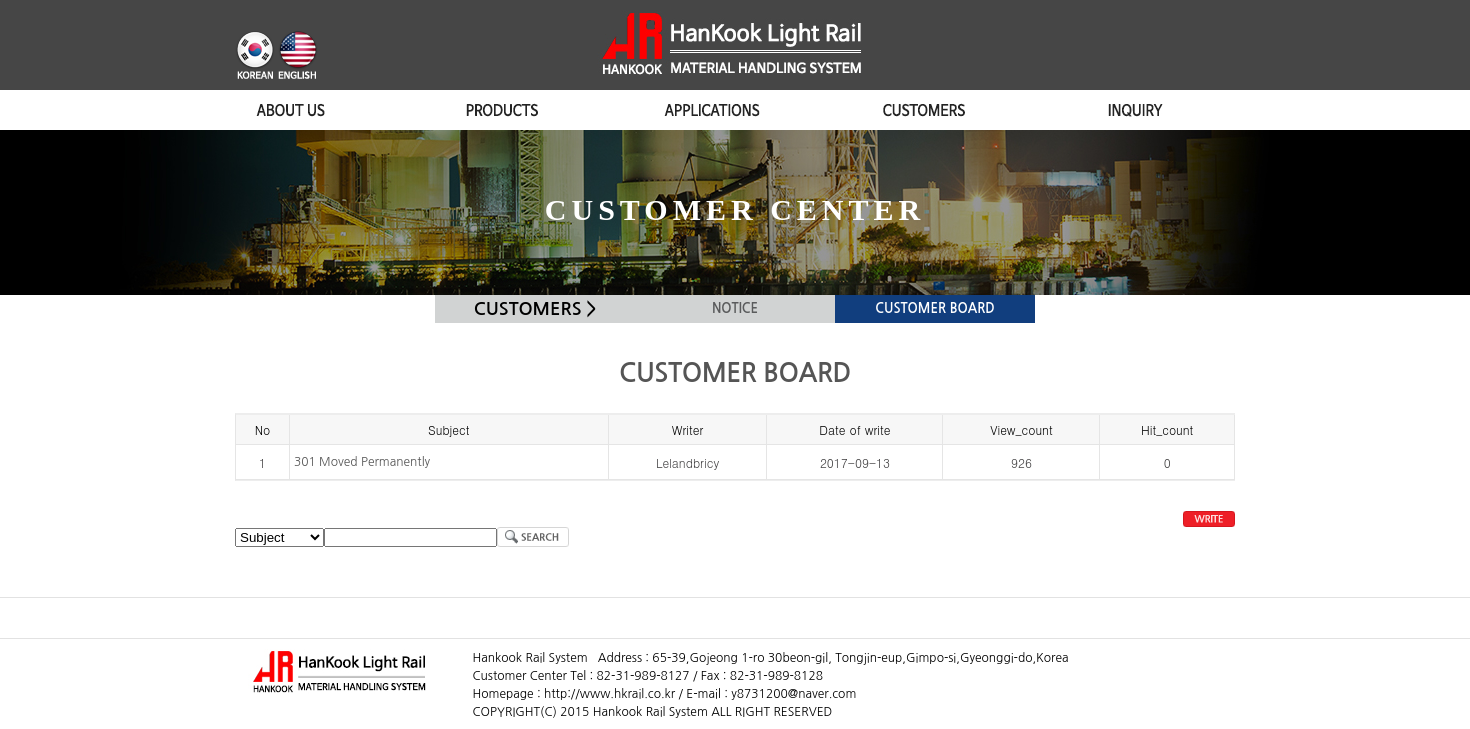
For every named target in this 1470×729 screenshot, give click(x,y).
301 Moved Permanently (362, 462)
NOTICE (735, 308)
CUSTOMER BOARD (935, 308)
